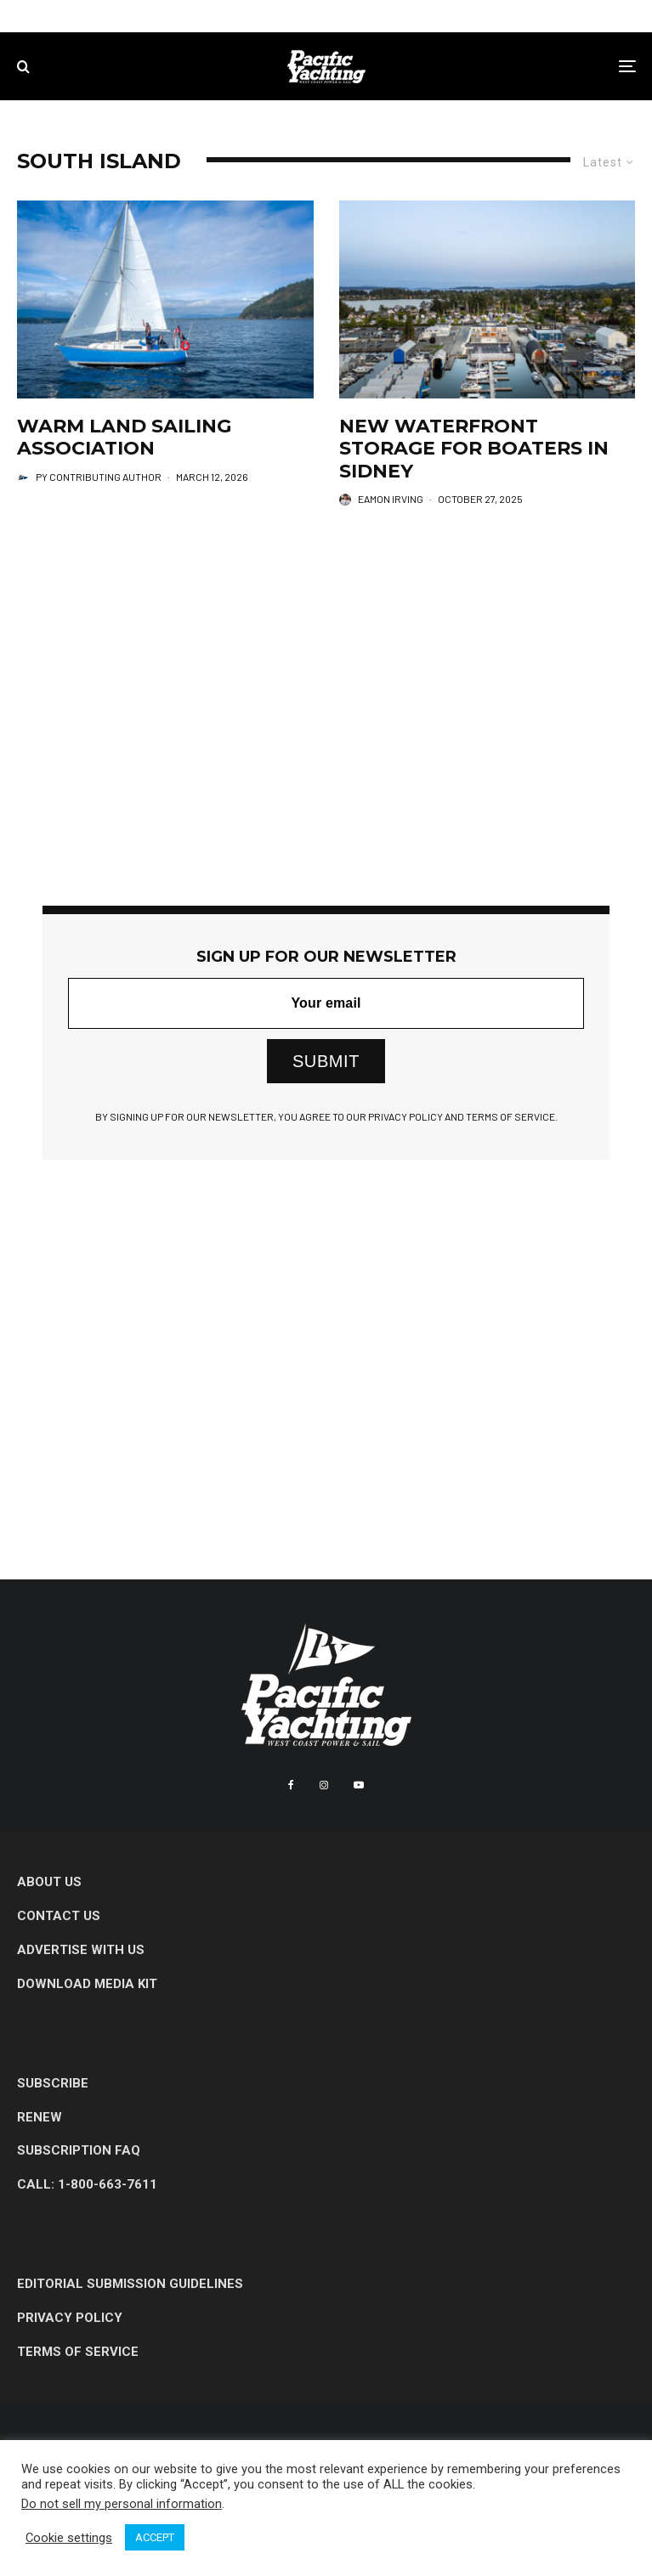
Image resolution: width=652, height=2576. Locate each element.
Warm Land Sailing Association (124, 437)
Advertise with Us (81, 1949)
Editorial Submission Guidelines (130, 2283)
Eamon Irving (390, 499)
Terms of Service (78, 2351)
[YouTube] (359, 1785)
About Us (49, 1882)
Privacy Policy (69, 2317)
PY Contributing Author (99, 477)
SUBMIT (326, 1061)
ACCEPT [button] (154, 2537)
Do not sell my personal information (121, 2503)
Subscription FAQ (78, 2150)
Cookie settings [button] (69, 2537)
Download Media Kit (87, 1983)
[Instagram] (324, 1785)
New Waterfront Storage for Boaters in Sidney (474, 449)
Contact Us (58, 1916)
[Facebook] (291, 1785)
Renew (39, 2117)
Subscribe (52, 2083)
